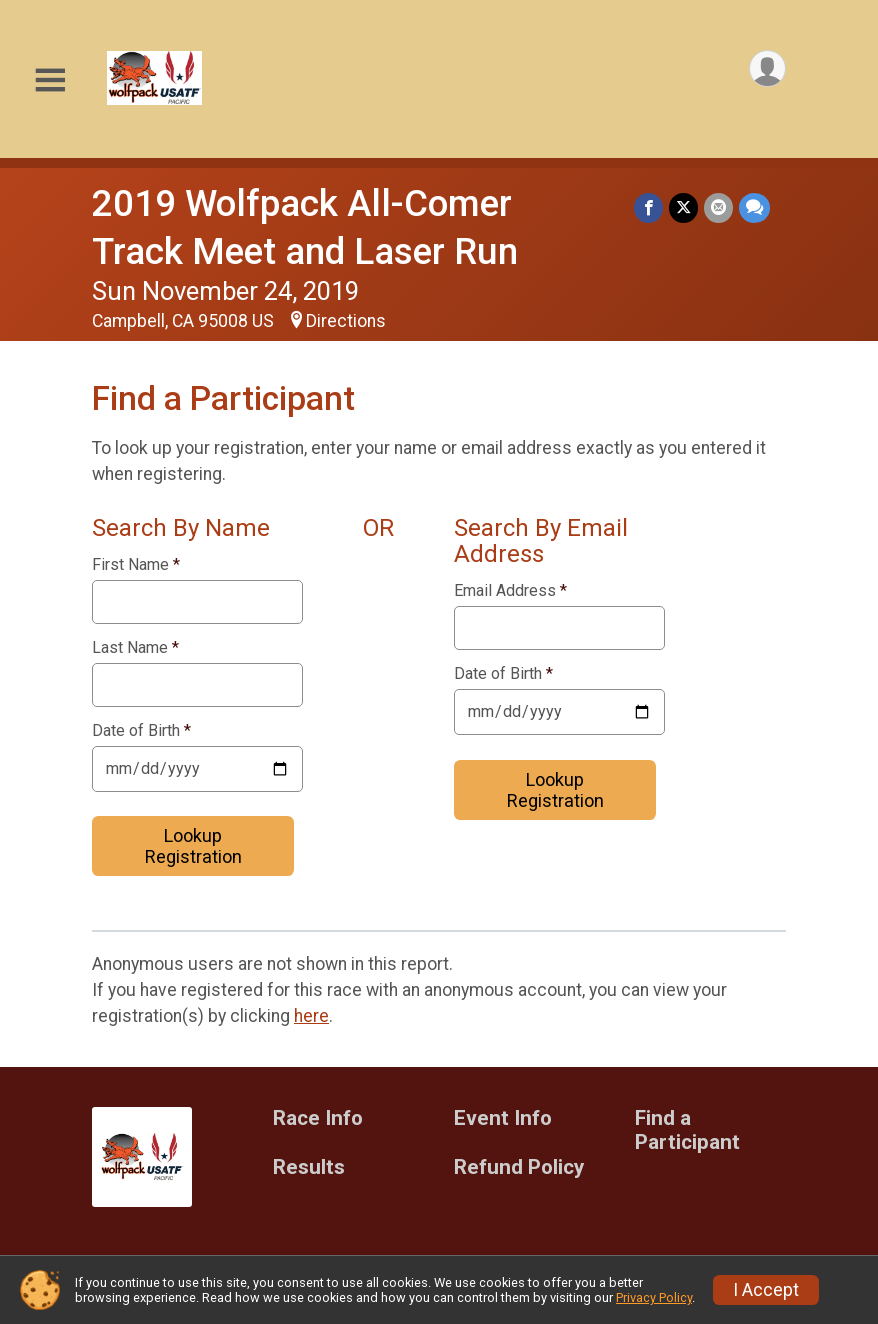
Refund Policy (519, 1167)
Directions (346, 321)
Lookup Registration (193, 846)
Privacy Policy (654, 1297)
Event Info (503, 1118)
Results (309, 1167)
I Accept (766, 1290)
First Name (136, 565)
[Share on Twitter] (683, 207)
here (311, 1016)
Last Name (135, 648)
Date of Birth (141, 731)
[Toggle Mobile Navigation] (50, 80)
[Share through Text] (754, 207)
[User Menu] (767, 68)
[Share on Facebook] (648, 207)
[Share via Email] (718, 207)
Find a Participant (687, 1130)
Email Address (510, 591)
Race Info (318, 1118)
